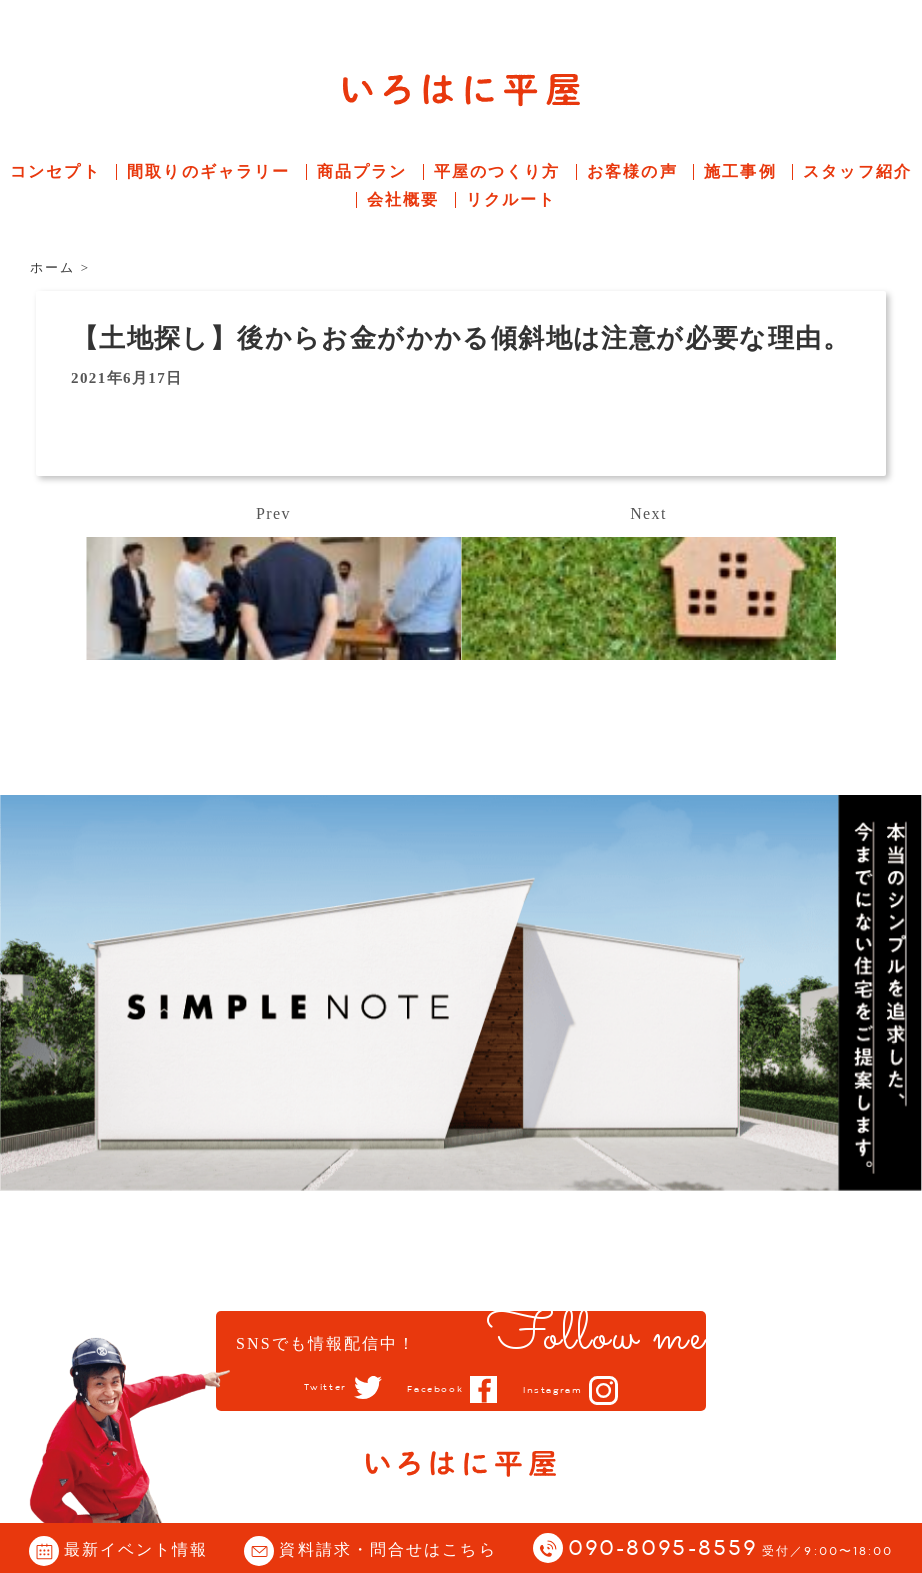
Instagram (568, 1390)
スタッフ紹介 (857, 171)
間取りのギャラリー (208, 171)
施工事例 (740, 171)
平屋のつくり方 (497, 171)
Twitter (306, 1388)
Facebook (432, 1389)
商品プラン (362, 171)
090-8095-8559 (731, 1549)
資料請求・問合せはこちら (387, 1549)
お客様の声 (632, 171)
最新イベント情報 (136, 1549)
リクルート (511, 199)
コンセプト (55, 171)
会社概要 (403, 199)
